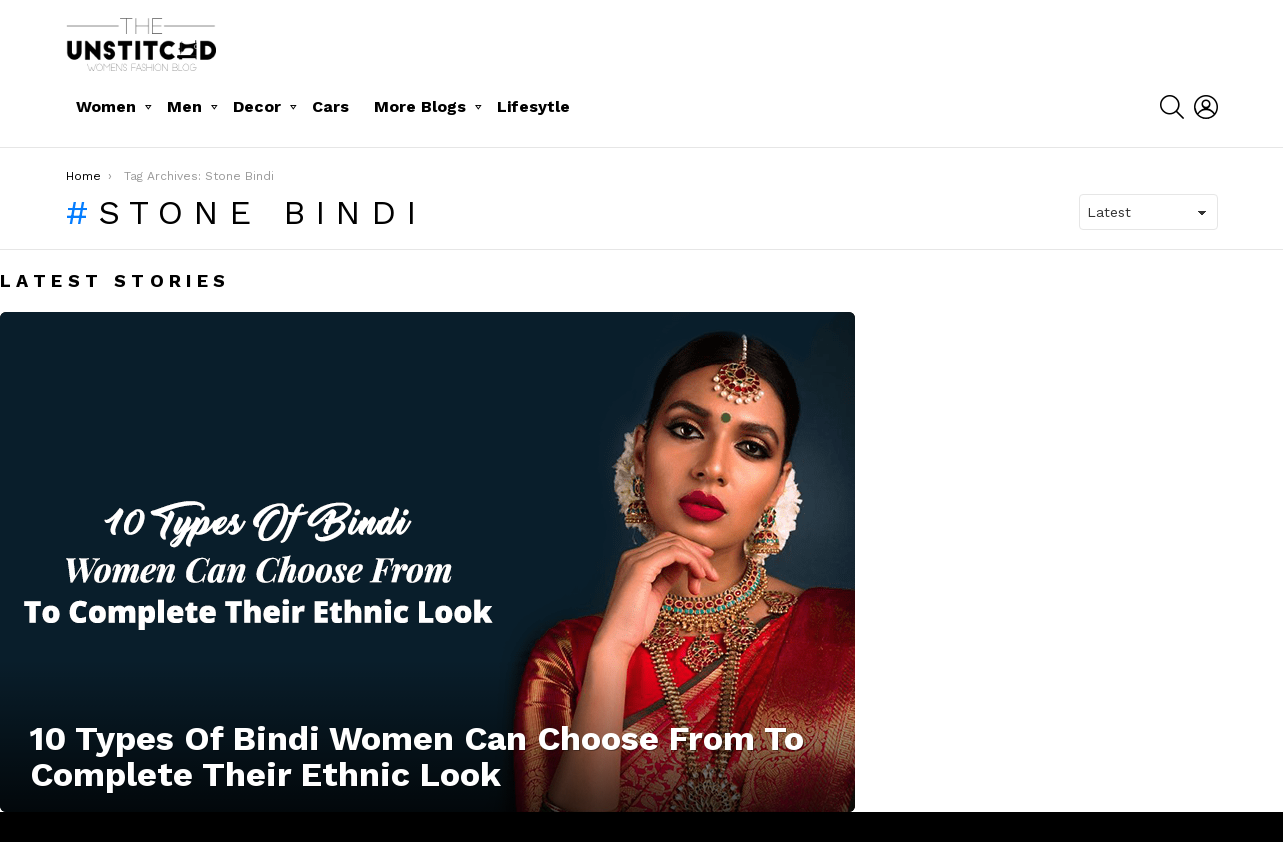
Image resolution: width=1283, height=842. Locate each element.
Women (106, 106)
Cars (330, 106)
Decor (257, 106)
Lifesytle (533, 106)
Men (184, 106)
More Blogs (420, 106)
